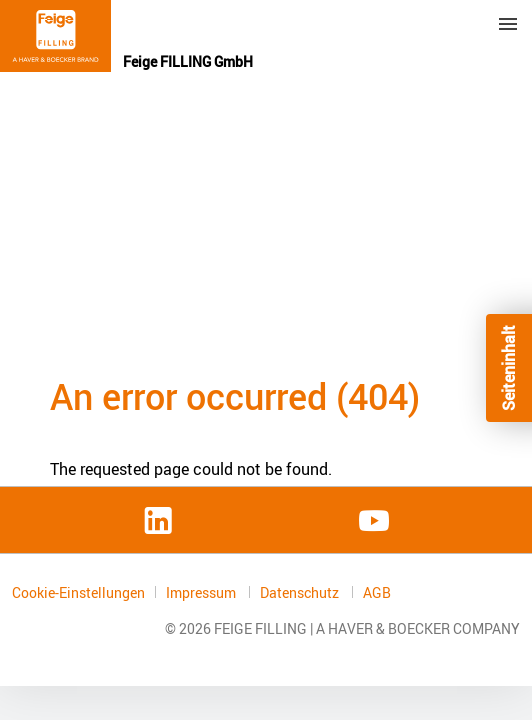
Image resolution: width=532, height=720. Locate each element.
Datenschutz (301, 592)
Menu (508, 24)
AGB (377, 593)
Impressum (202, 592)
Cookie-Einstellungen (78, 592)
